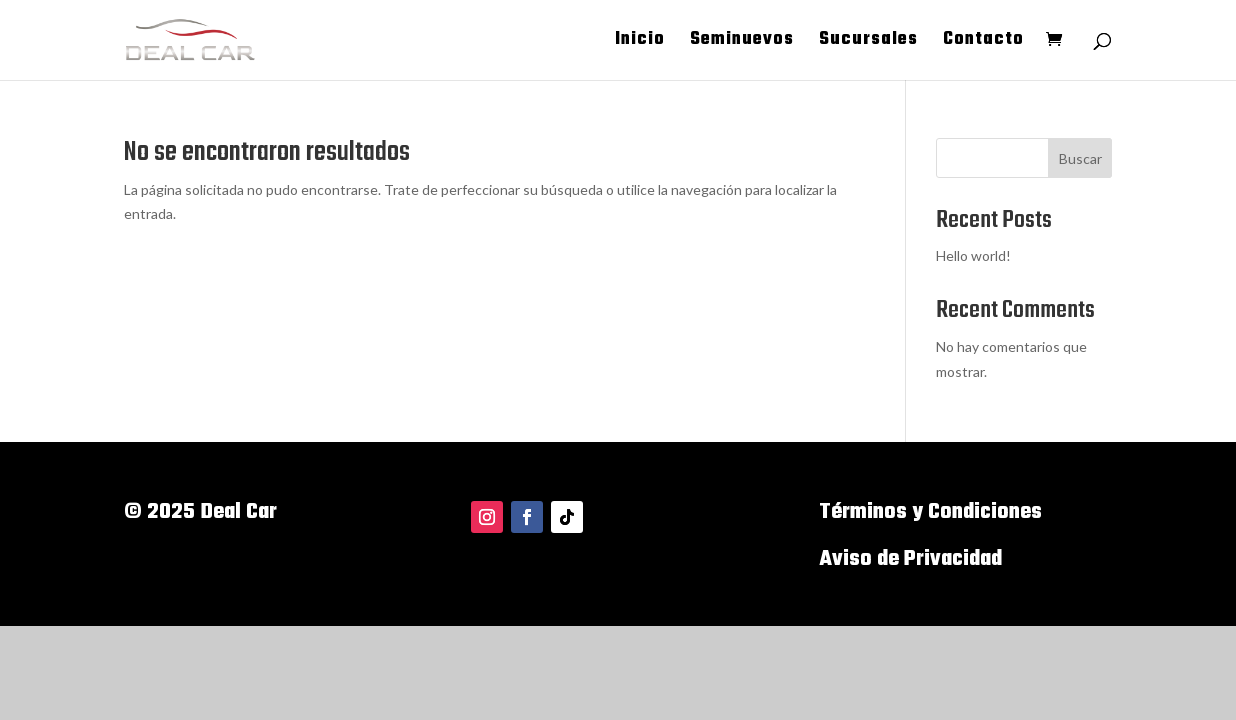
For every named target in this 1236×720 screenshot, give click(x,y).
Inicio (640, 43)
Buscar (1080, 158)
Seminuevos (742, 43)
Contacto (983, 43)
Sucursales (868, 43)
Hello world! (973, 255)
